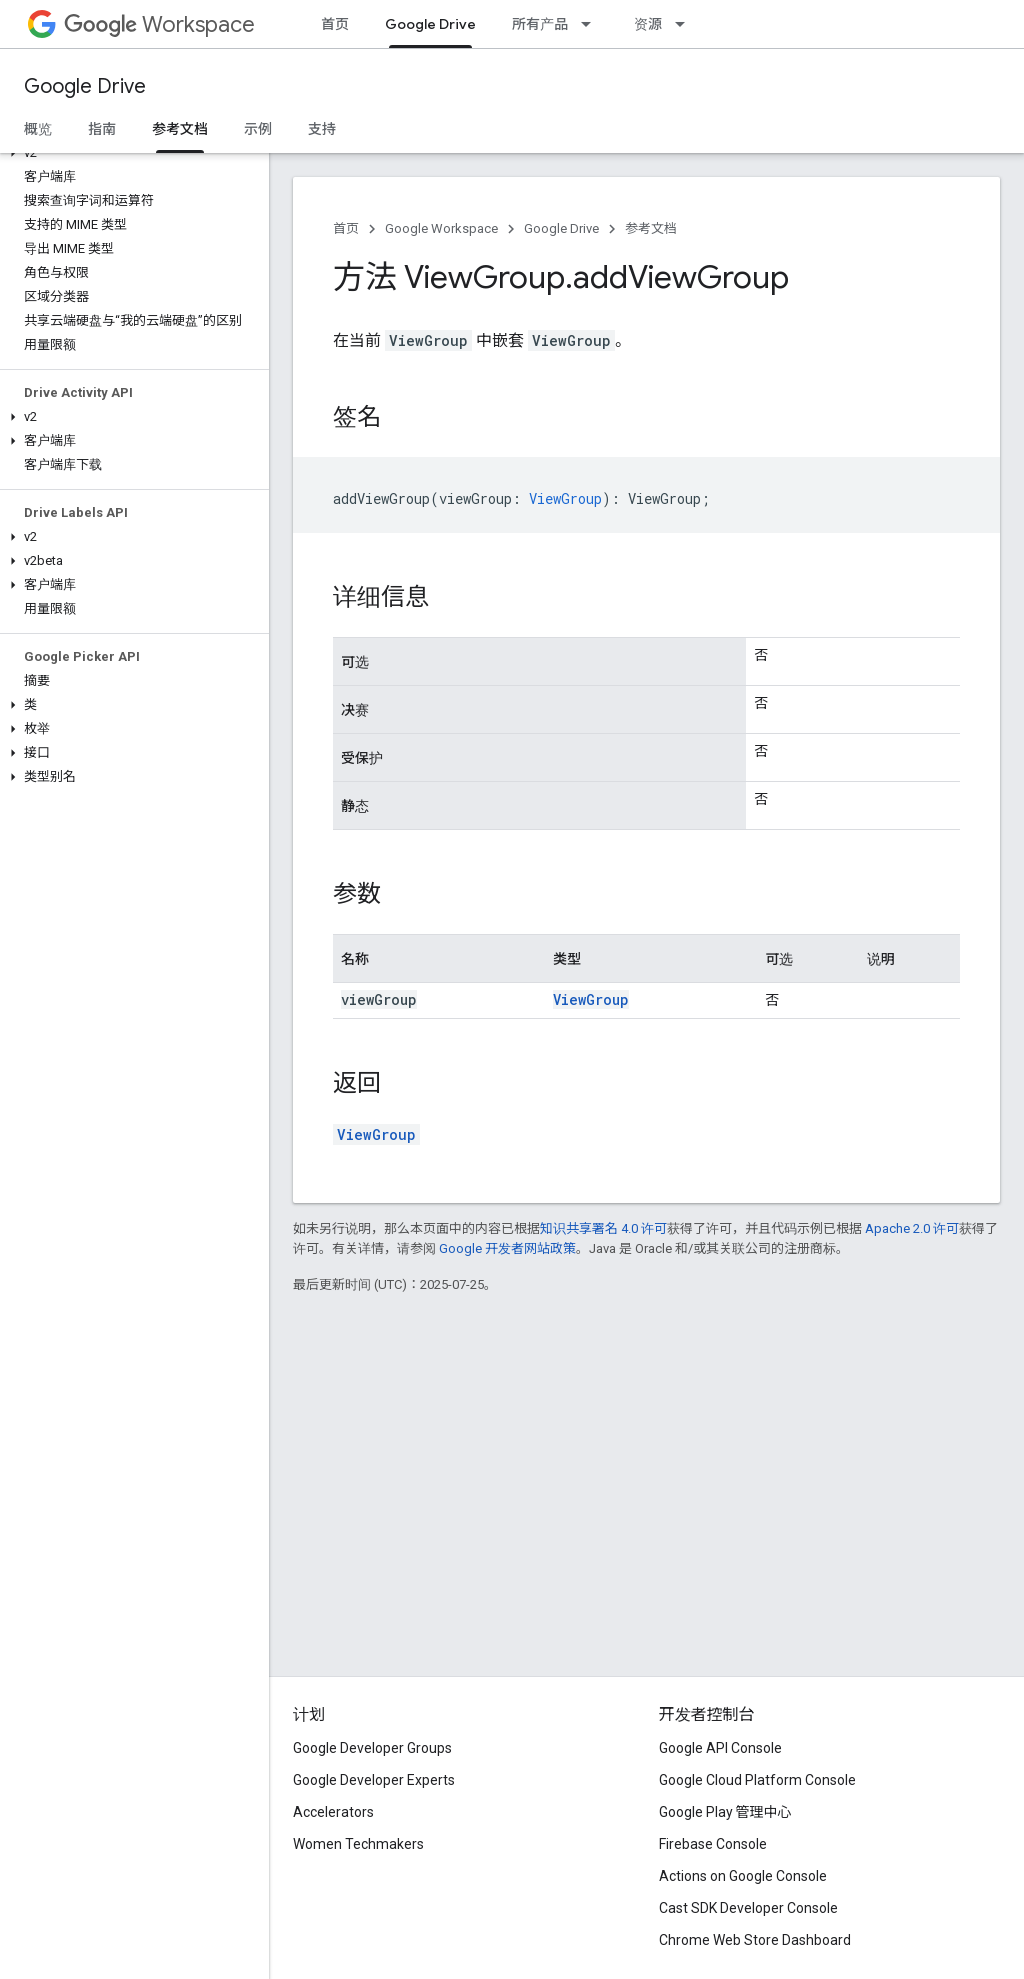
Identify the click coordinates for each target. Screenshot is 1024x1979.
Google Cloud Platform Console (757, 1780)
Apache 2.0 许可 (912, 1228)
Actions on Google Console (743, 1876)
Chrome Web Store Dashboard (755, 1940)
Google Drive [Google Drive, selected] (430, 24)
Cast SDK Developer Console (748, 1908)
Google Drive (85, 86)
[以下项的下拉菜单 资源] (686, 24)
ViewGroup (591, 999)
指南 (102, 129)
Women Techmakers (358, 1844)
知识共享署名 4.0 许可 (603, 1228)
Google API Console (720, 1748)
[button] (130, 153)
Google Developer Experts (374, 1780)
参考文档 (651, 228)
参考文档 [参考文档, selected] (180, 129)
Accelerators (333, 1812)
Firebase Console (713, 1844)
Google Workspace (441, 228)
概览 (38, 129)
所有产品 (540, 24)
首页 (335, 24)
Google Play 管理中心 (725, 1812)
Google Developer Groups (372, 1748)
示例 (258, 129)
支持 (322, 129)
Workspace (159, 24)
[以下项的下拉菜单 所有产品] (592, 24)
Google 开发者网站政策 (507, 1248)
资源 (648, 24)
